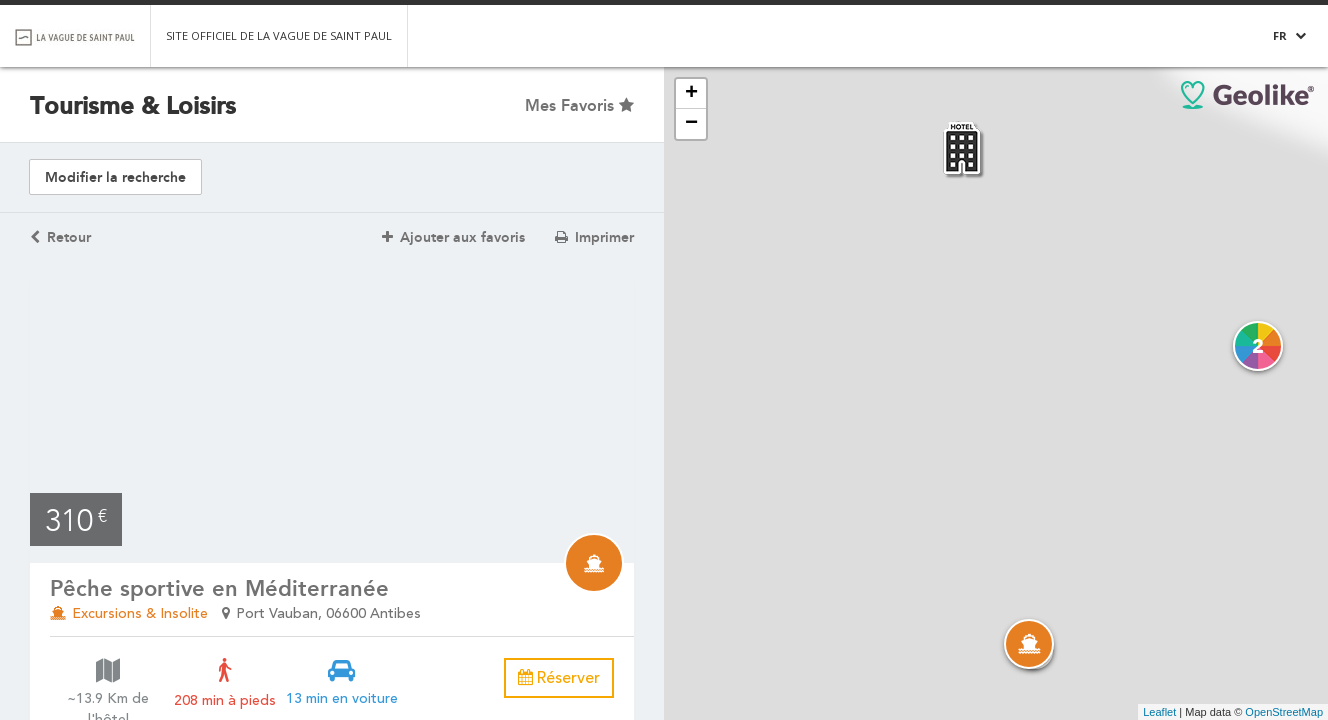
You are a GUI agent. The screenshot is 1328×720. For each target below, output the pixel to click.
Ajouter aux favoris (453, 237)
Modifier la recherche (115, 177)
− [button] (691, 124)
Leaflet (1159, 712)
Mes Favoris (579, 105)
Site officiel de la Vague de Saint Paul (279, 35)
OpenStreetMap (1284, 712)
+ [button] (691, 94)
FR (1280, 35)
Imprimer (594, 237)
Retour (60, 237)
